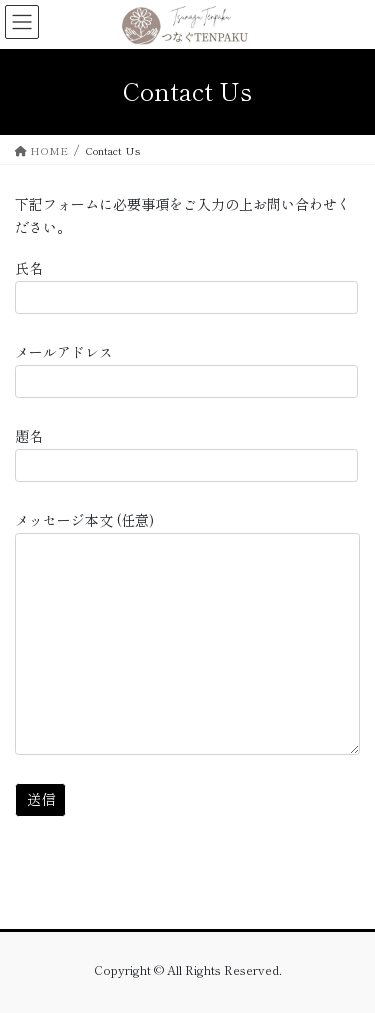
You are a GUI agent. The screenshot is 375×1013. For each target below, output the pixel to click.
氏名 (186, 286)
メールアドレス (186, 370)
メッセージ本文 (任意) (187, 632)
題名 (186, 454)
